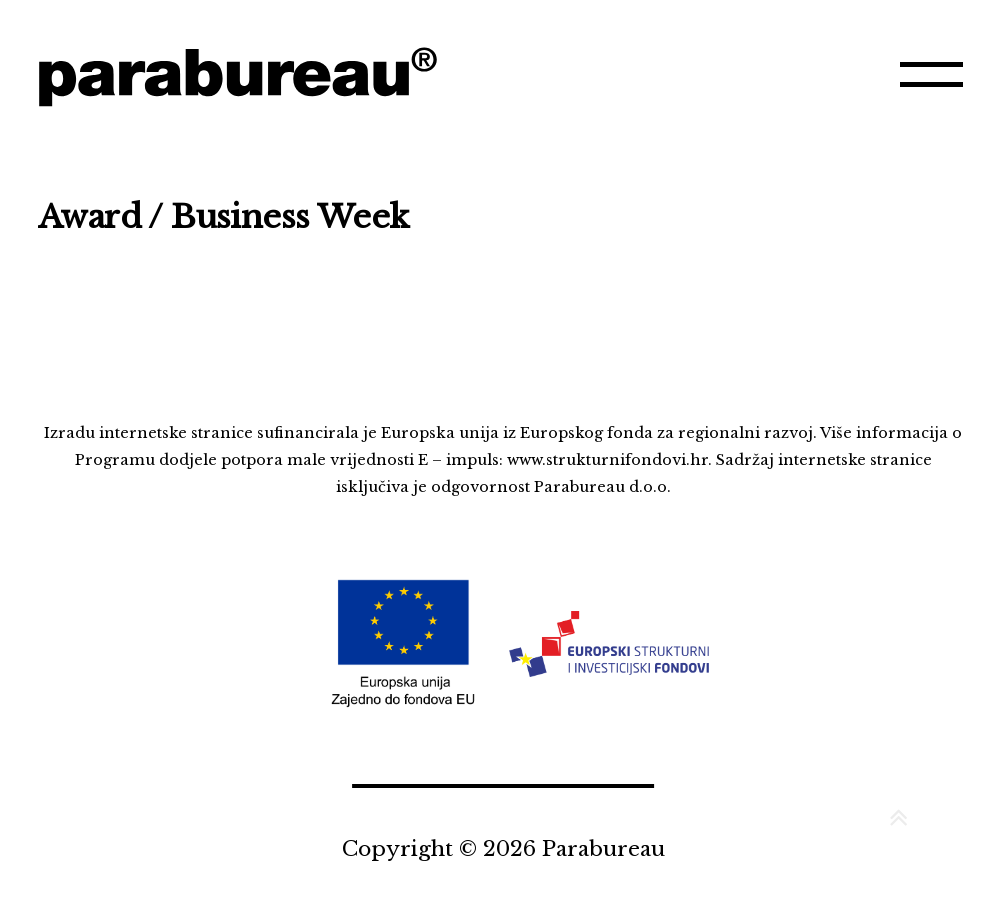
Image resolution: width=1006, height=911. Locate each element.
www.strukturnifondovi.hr (607, 460)
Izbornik (934, 84)
